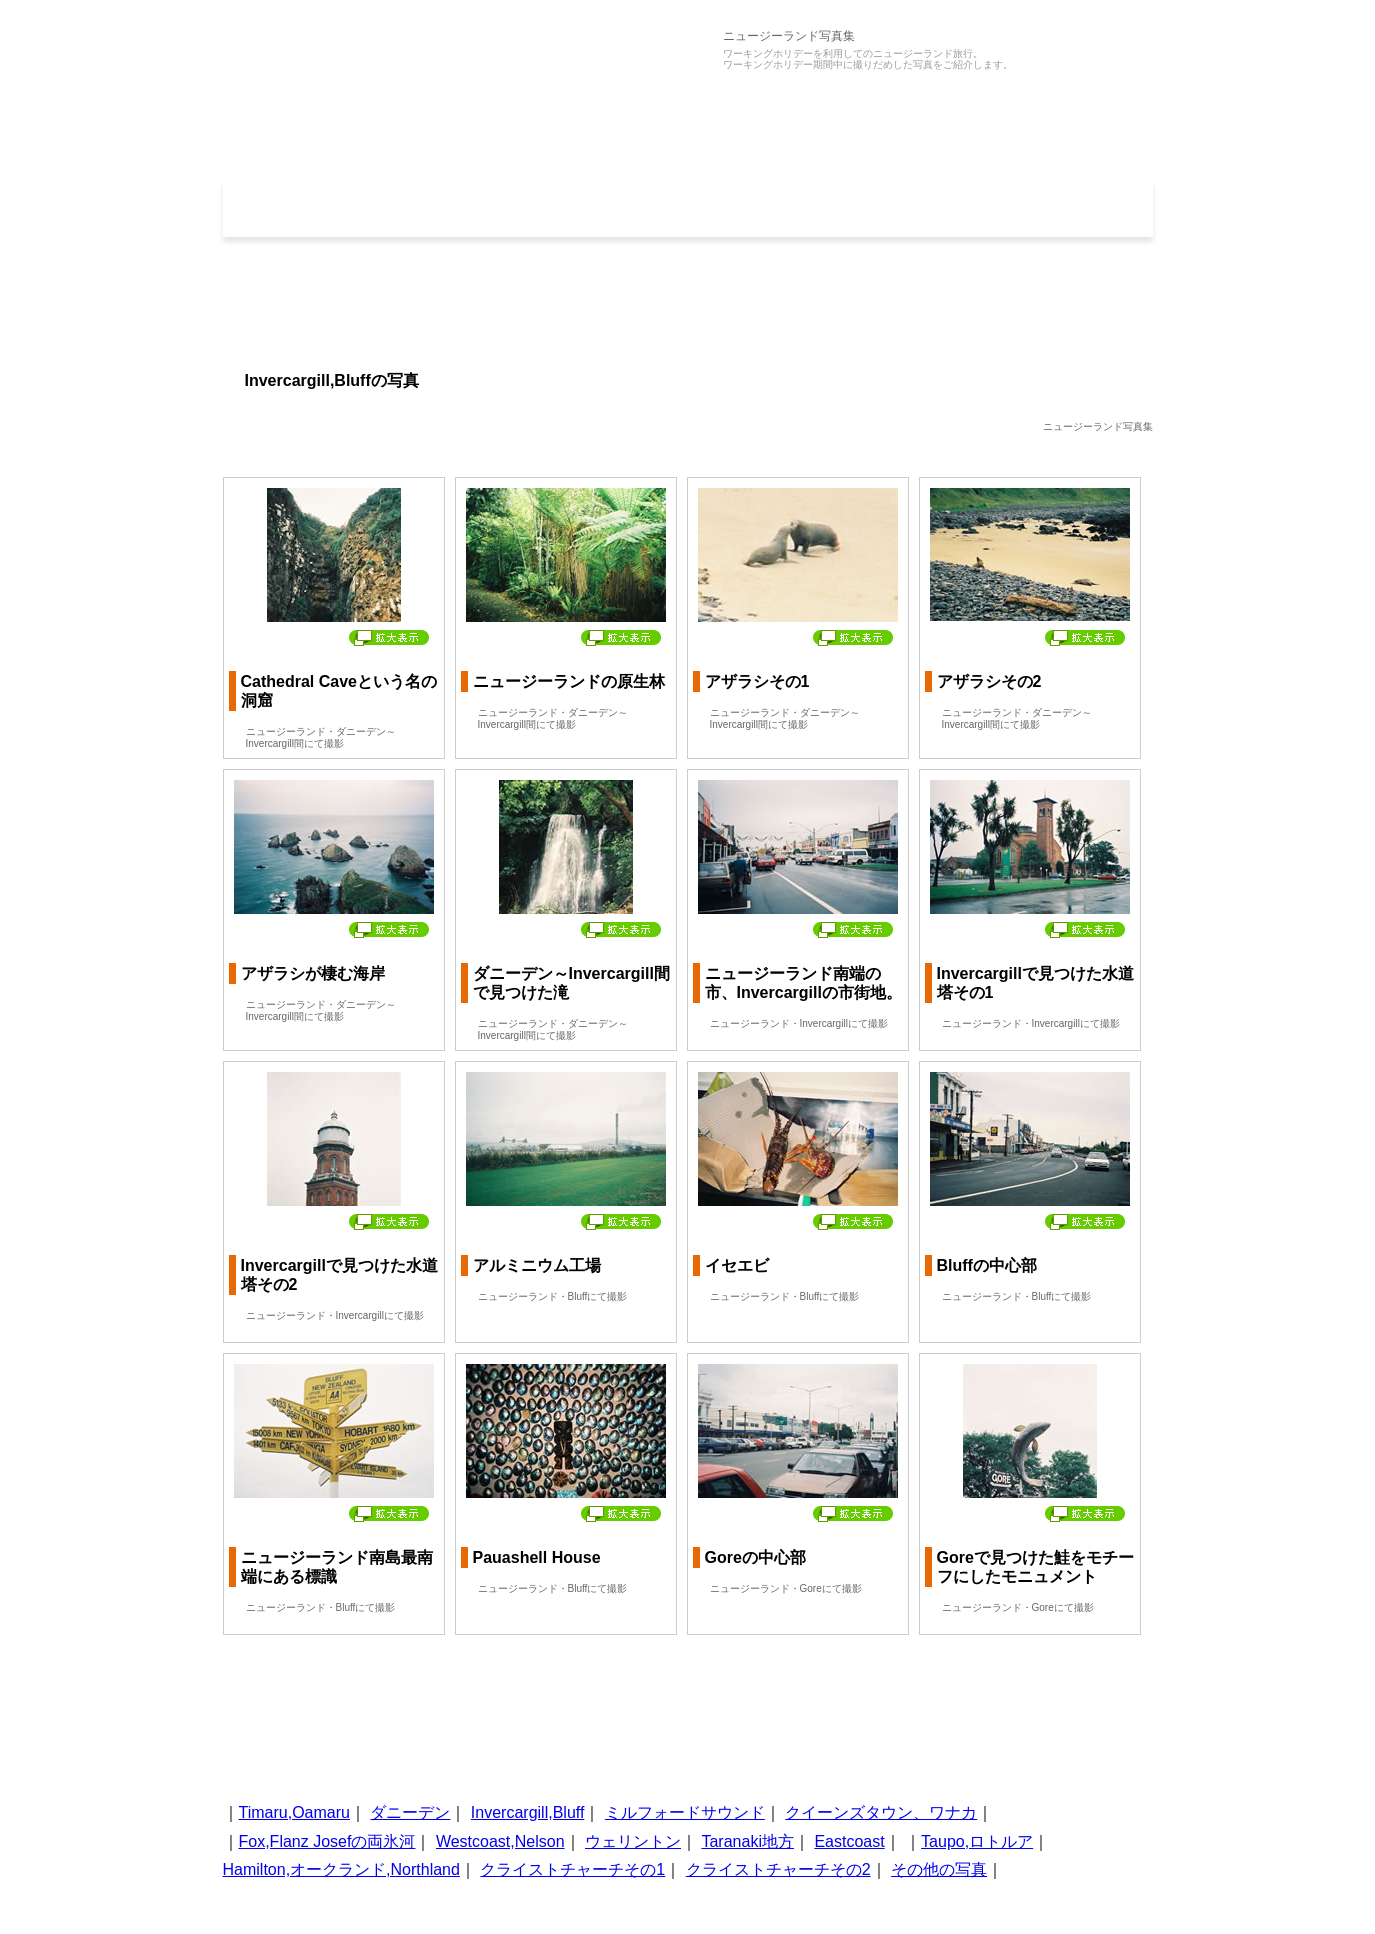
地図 (1060, 207)
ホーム (316, 207)
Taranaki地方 (747, 1841)
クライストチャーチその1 (572, 1869)
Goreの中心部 (755, 1557)
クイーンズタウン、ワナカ (881, 1812)
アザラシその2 (989, 681)
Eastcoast (849, 1841)
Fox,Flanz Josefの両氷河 (327, 1841)
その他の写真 (939, 1869)
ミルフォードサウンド (685, 1812)
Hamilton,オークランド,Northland (341, 1869)
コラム (874, 207)
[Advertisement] (688, 302)
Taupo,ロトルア (977, 1841)
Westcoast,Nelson (500, 1841)
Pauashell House (537, 1557)
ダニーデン (410, 1812)
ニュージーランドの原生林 (569, 681)
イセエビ (737, 1265)
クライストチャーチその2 (778, 1869)
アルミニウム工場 (537, 1265)
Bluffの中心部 (987, 1265)
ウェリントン (633, 1841)
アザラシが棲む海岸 (313, 973)
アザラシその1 (757, 681)
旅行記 (688, 207)
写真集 (502, 207)
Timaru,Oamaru (294, 1812)
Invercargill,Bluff (528, 1812)
